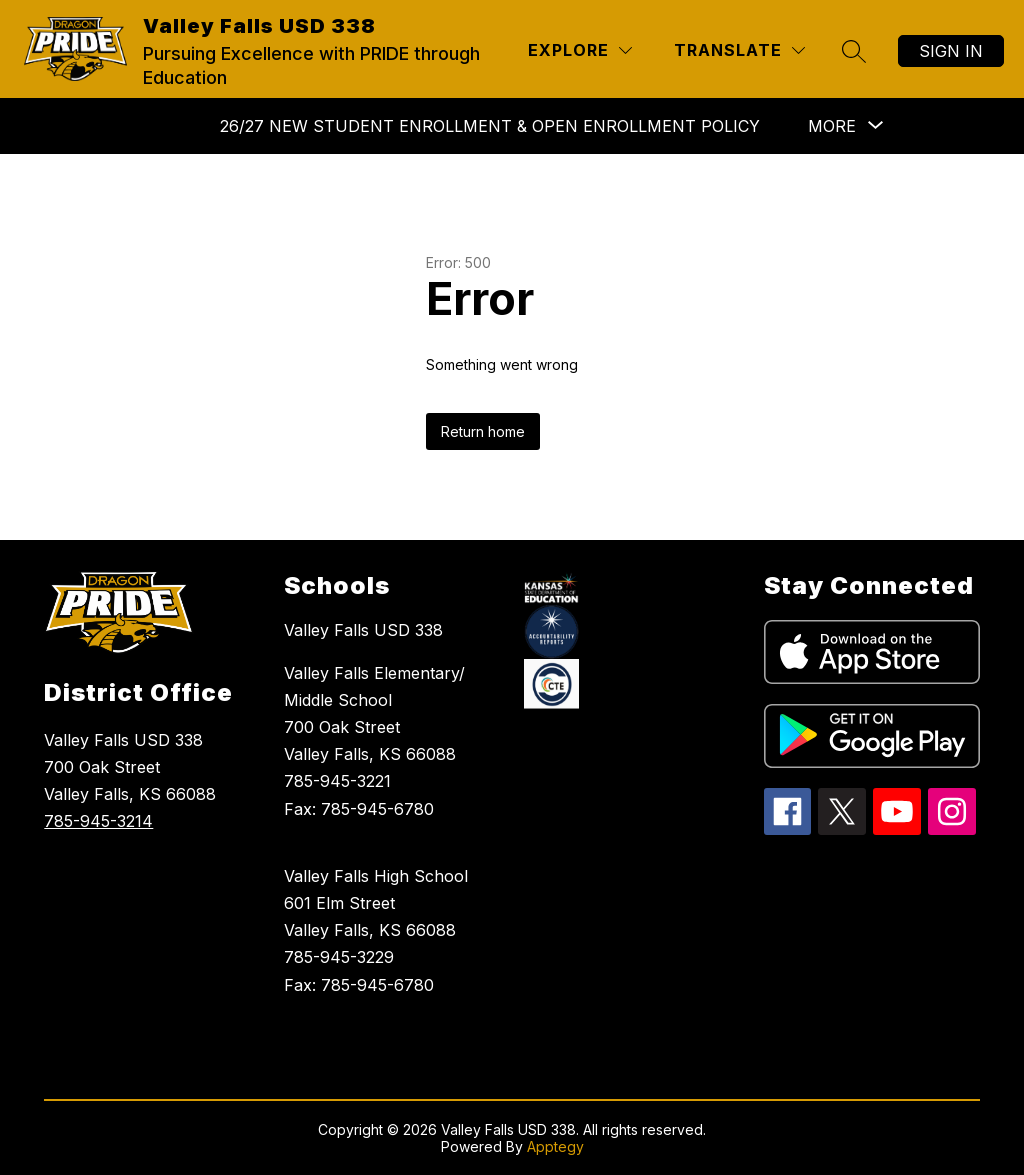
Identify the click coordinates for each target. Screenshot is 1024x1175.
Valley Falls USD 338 (363, 630)
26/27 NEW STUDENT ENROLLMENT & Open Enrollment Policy (490, 126)
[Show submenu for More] (832, 126)
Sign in (951, 51)
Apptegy (555, 1146)
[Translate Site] (739, 50)
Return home (483, 431)
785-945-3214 (98, 821)
